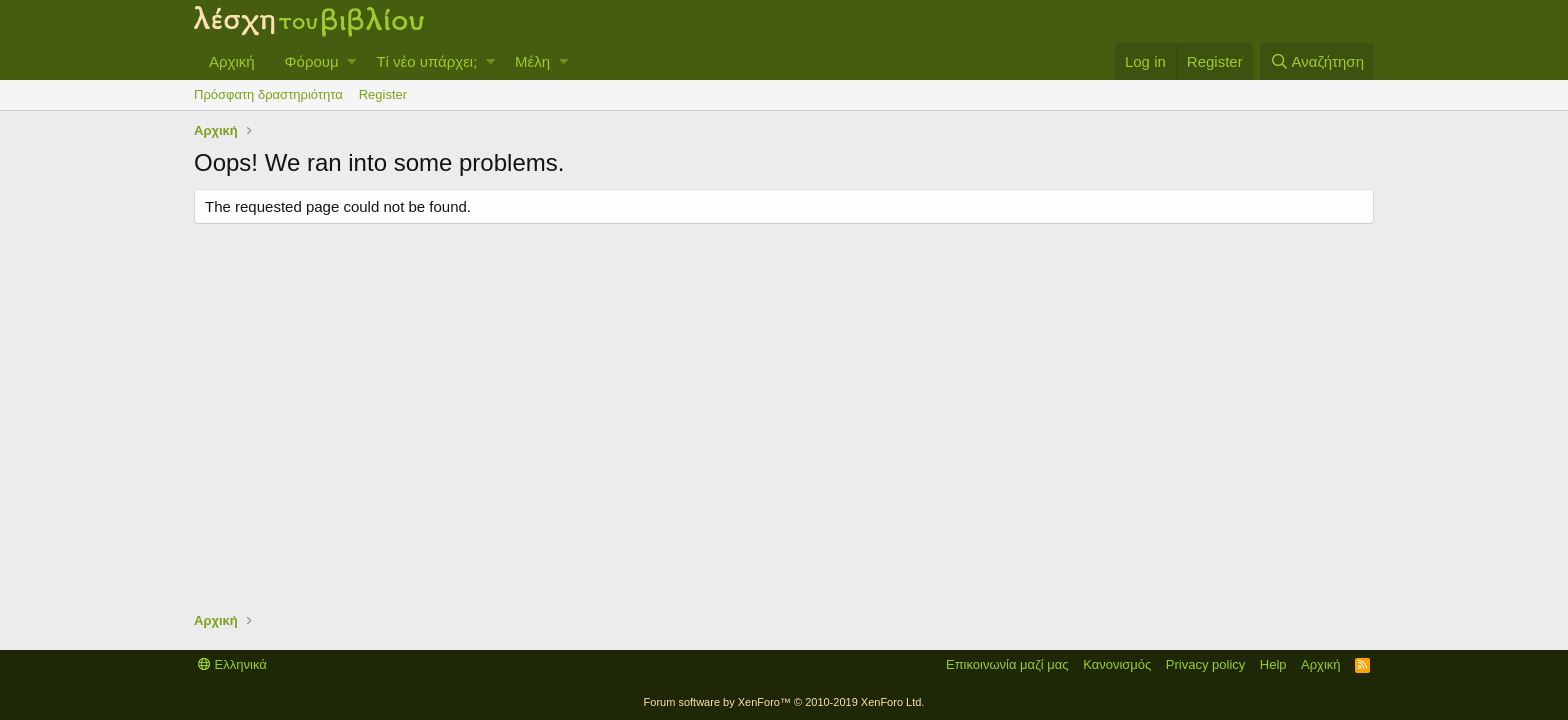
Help (1273, 664)
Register (383, 94)
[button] (351, 61)
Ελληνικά (232, 664)
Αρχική (232, 61)
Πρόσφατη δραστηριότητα (268, 94)
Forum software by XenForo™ (784, 702)
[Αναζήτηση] (1317, 61)
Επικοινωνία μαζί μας (1007, 664)
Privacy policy (1205, 664)
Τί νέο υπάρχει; (426, 61)
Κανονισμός (1117, 664)
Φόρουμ (312, 61)
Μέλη (532, 61)
